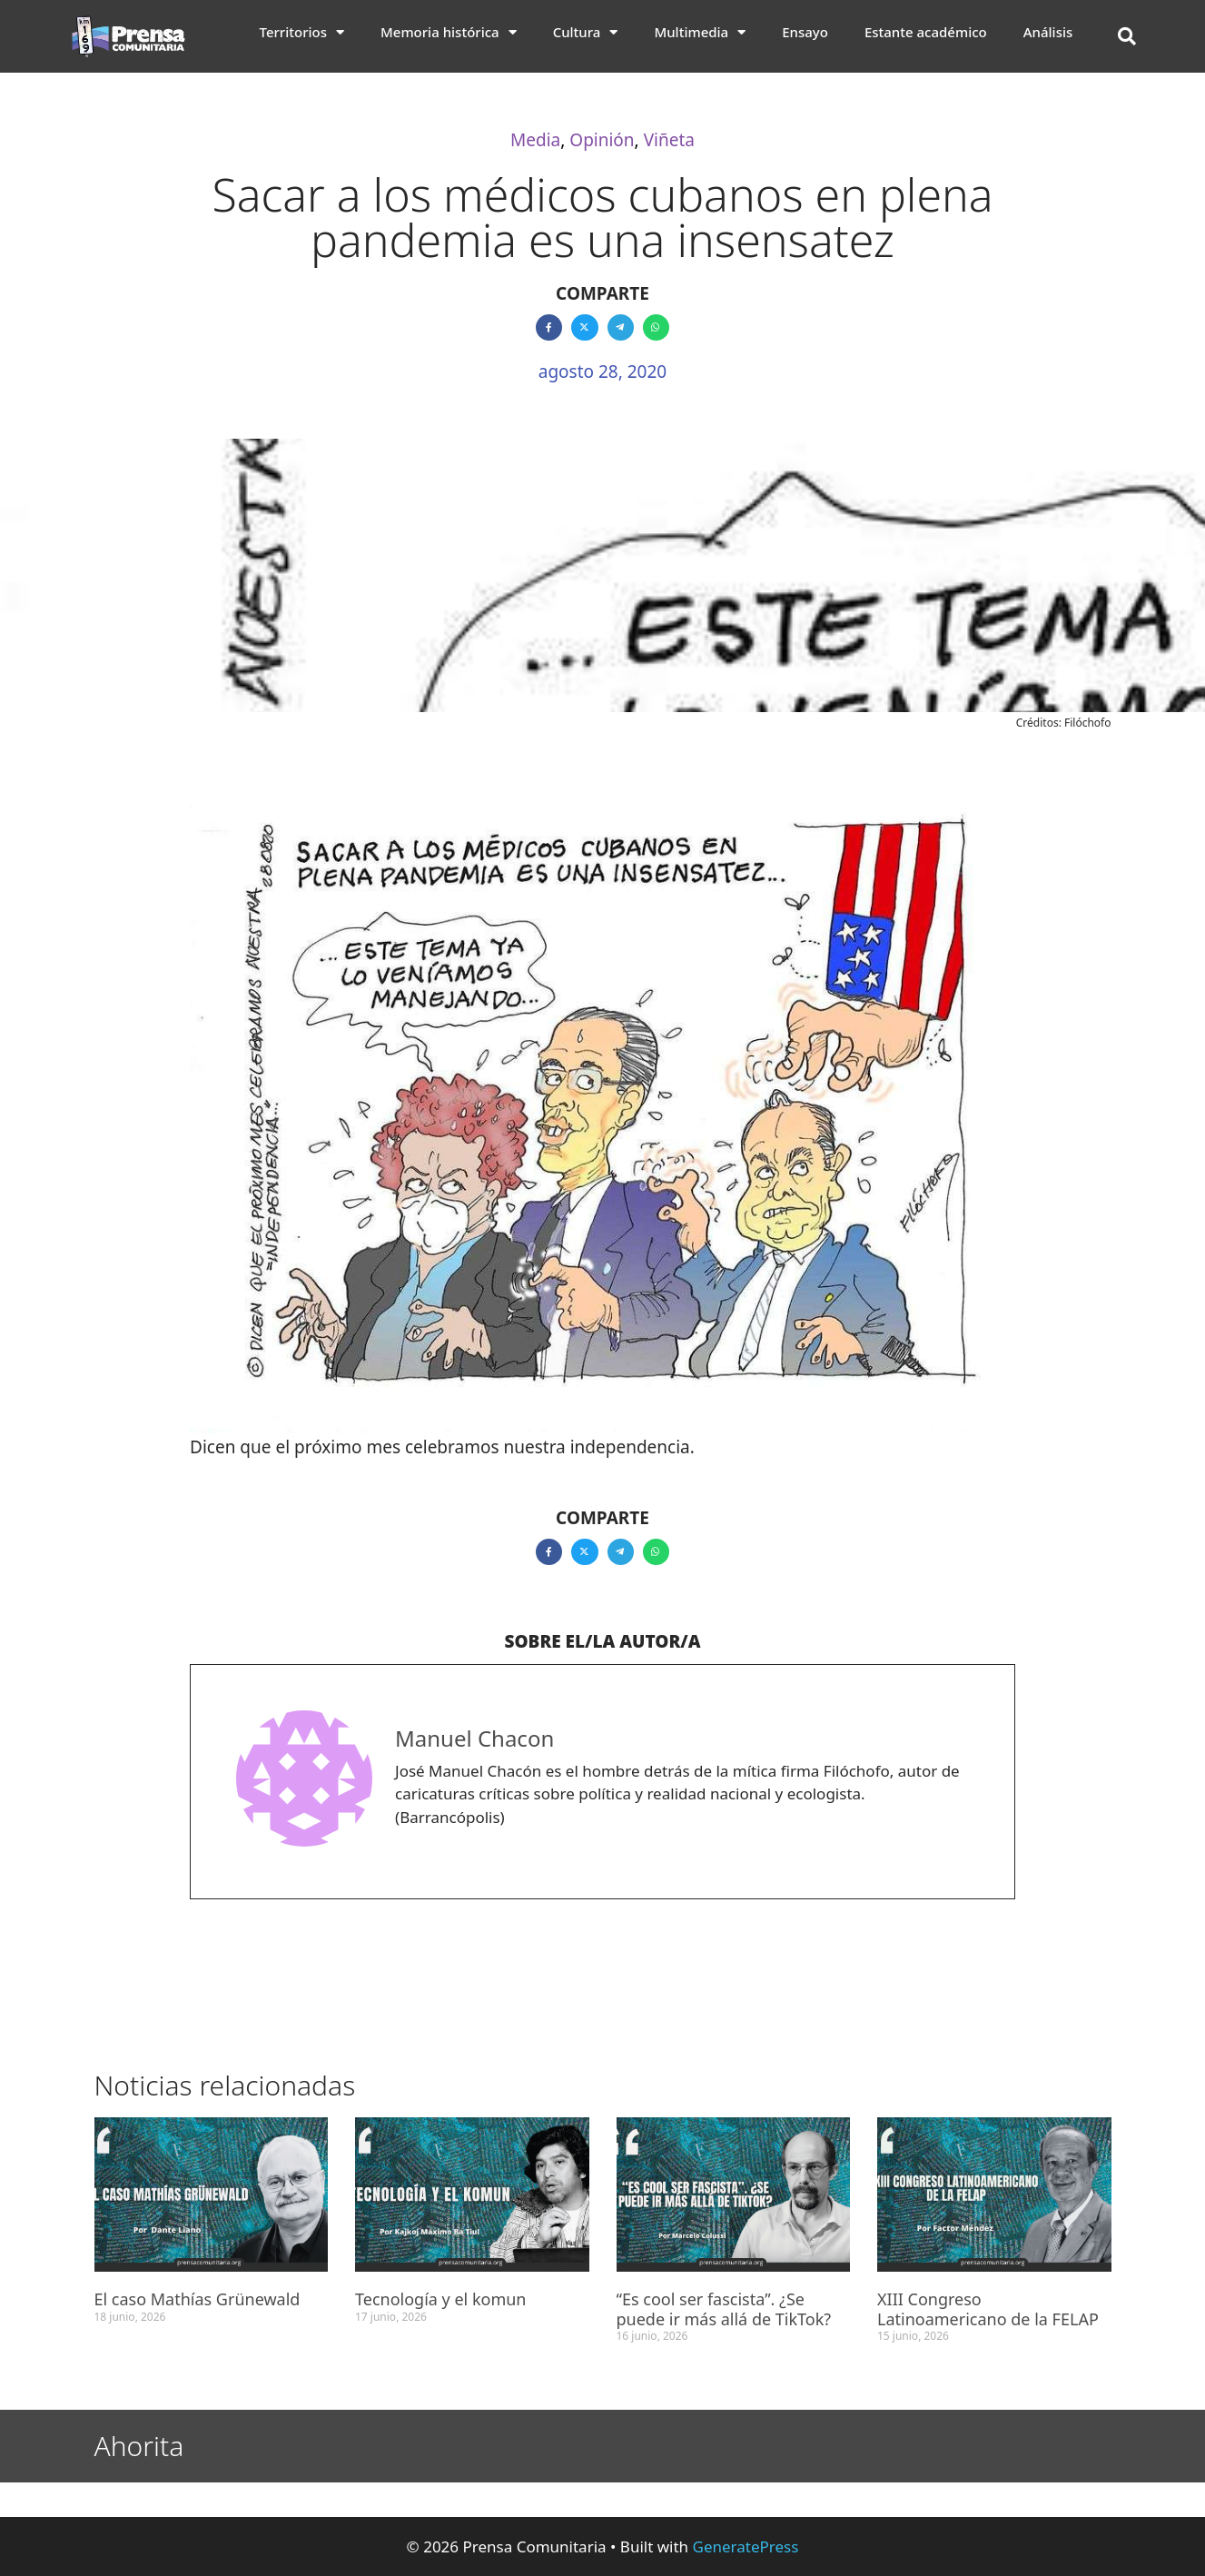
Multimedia (700, 31)
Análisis (1048, 32)
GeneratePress (746, 2546)
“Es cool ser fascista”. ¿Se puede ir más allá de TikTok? (724, 2309)
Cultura (585, 31)
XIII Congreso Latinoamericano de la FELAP (988, 2309)
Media (535, 140)
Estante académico (925, 32)
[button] (1127, 36)
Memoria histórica (448, 31)
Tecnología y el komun (441, 2299)
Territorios (302, 31)
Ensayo (805, 32)
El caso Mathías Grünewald (197, 2299)
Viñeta (669, 140)
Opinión (601, 140)
